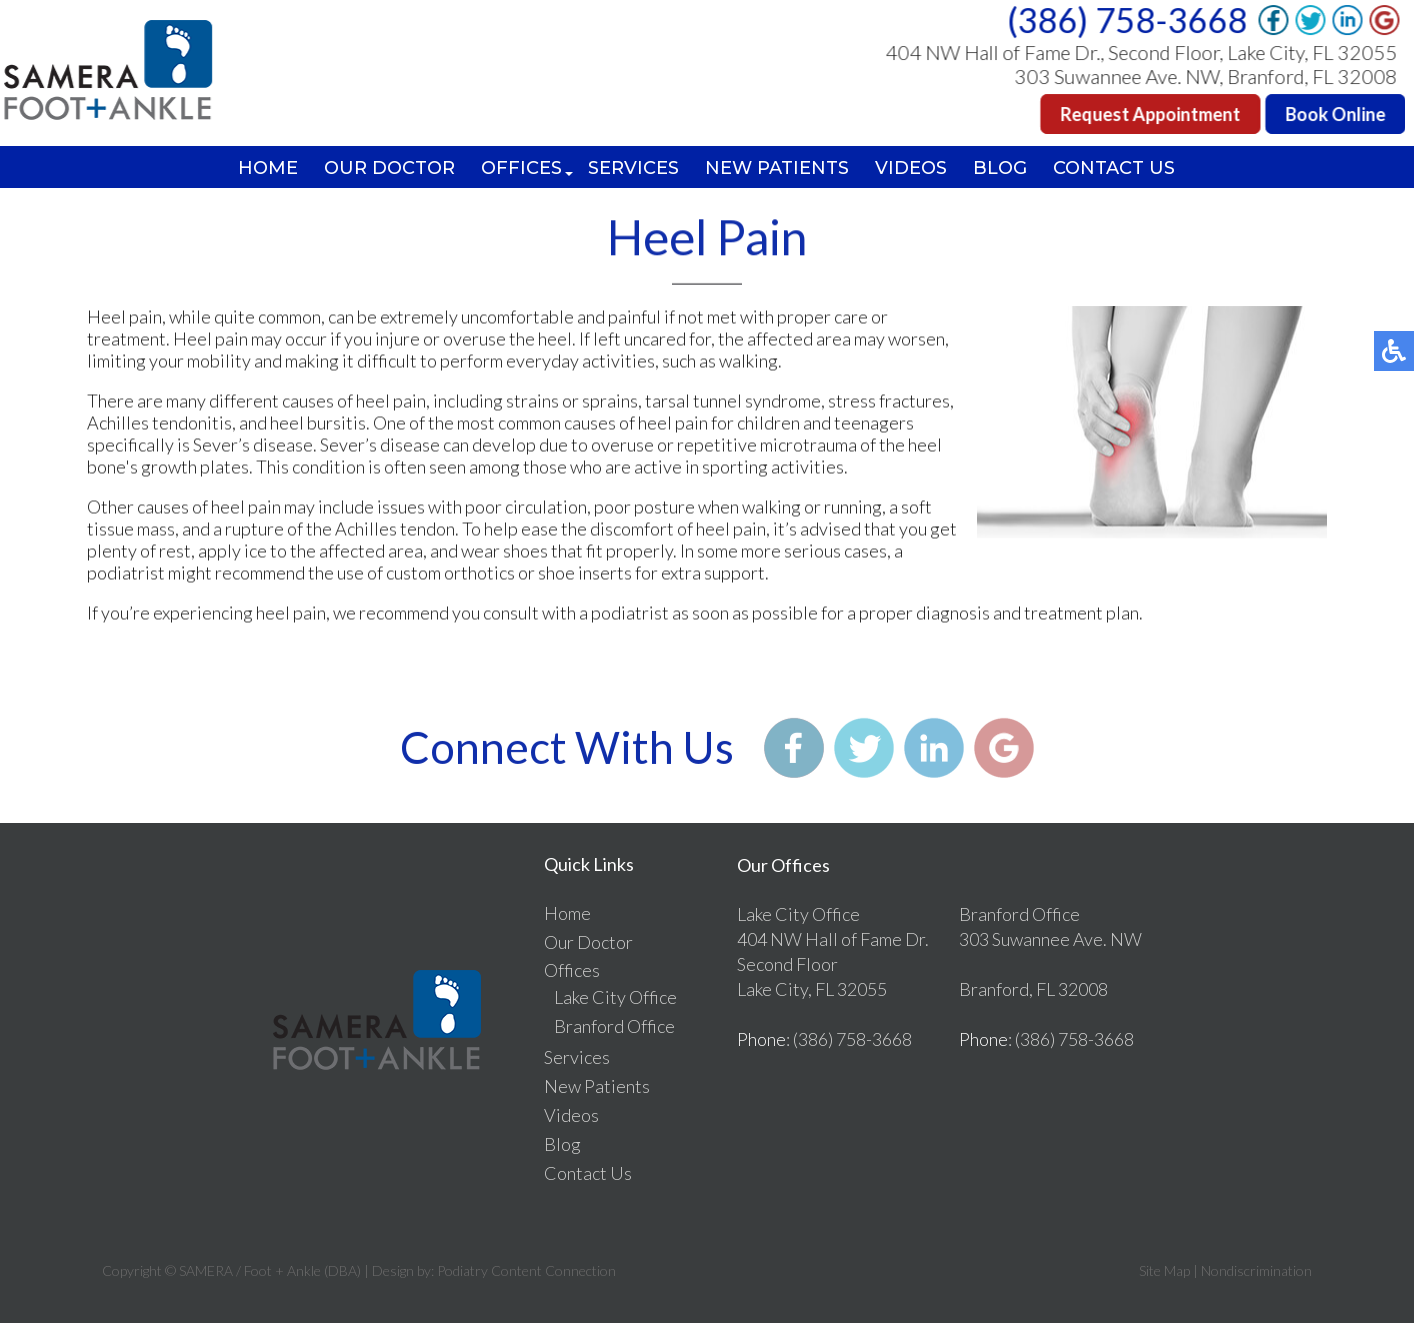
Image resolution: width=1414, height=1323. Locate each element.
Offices (521, 168)
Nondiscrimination (1256, 1270)
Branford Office (614, 1026)
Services (633, 168)
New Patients (777, 168)
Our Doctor (389, 168)
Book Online (1337, 114)
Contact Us (1114, 168)
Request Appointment (1152, 114)
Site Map (1164, 1270)
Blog (1000, 168)
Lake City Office (615, 997)
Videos (911, 168)
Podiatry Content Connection (526, 1270)
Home (268, 168)
